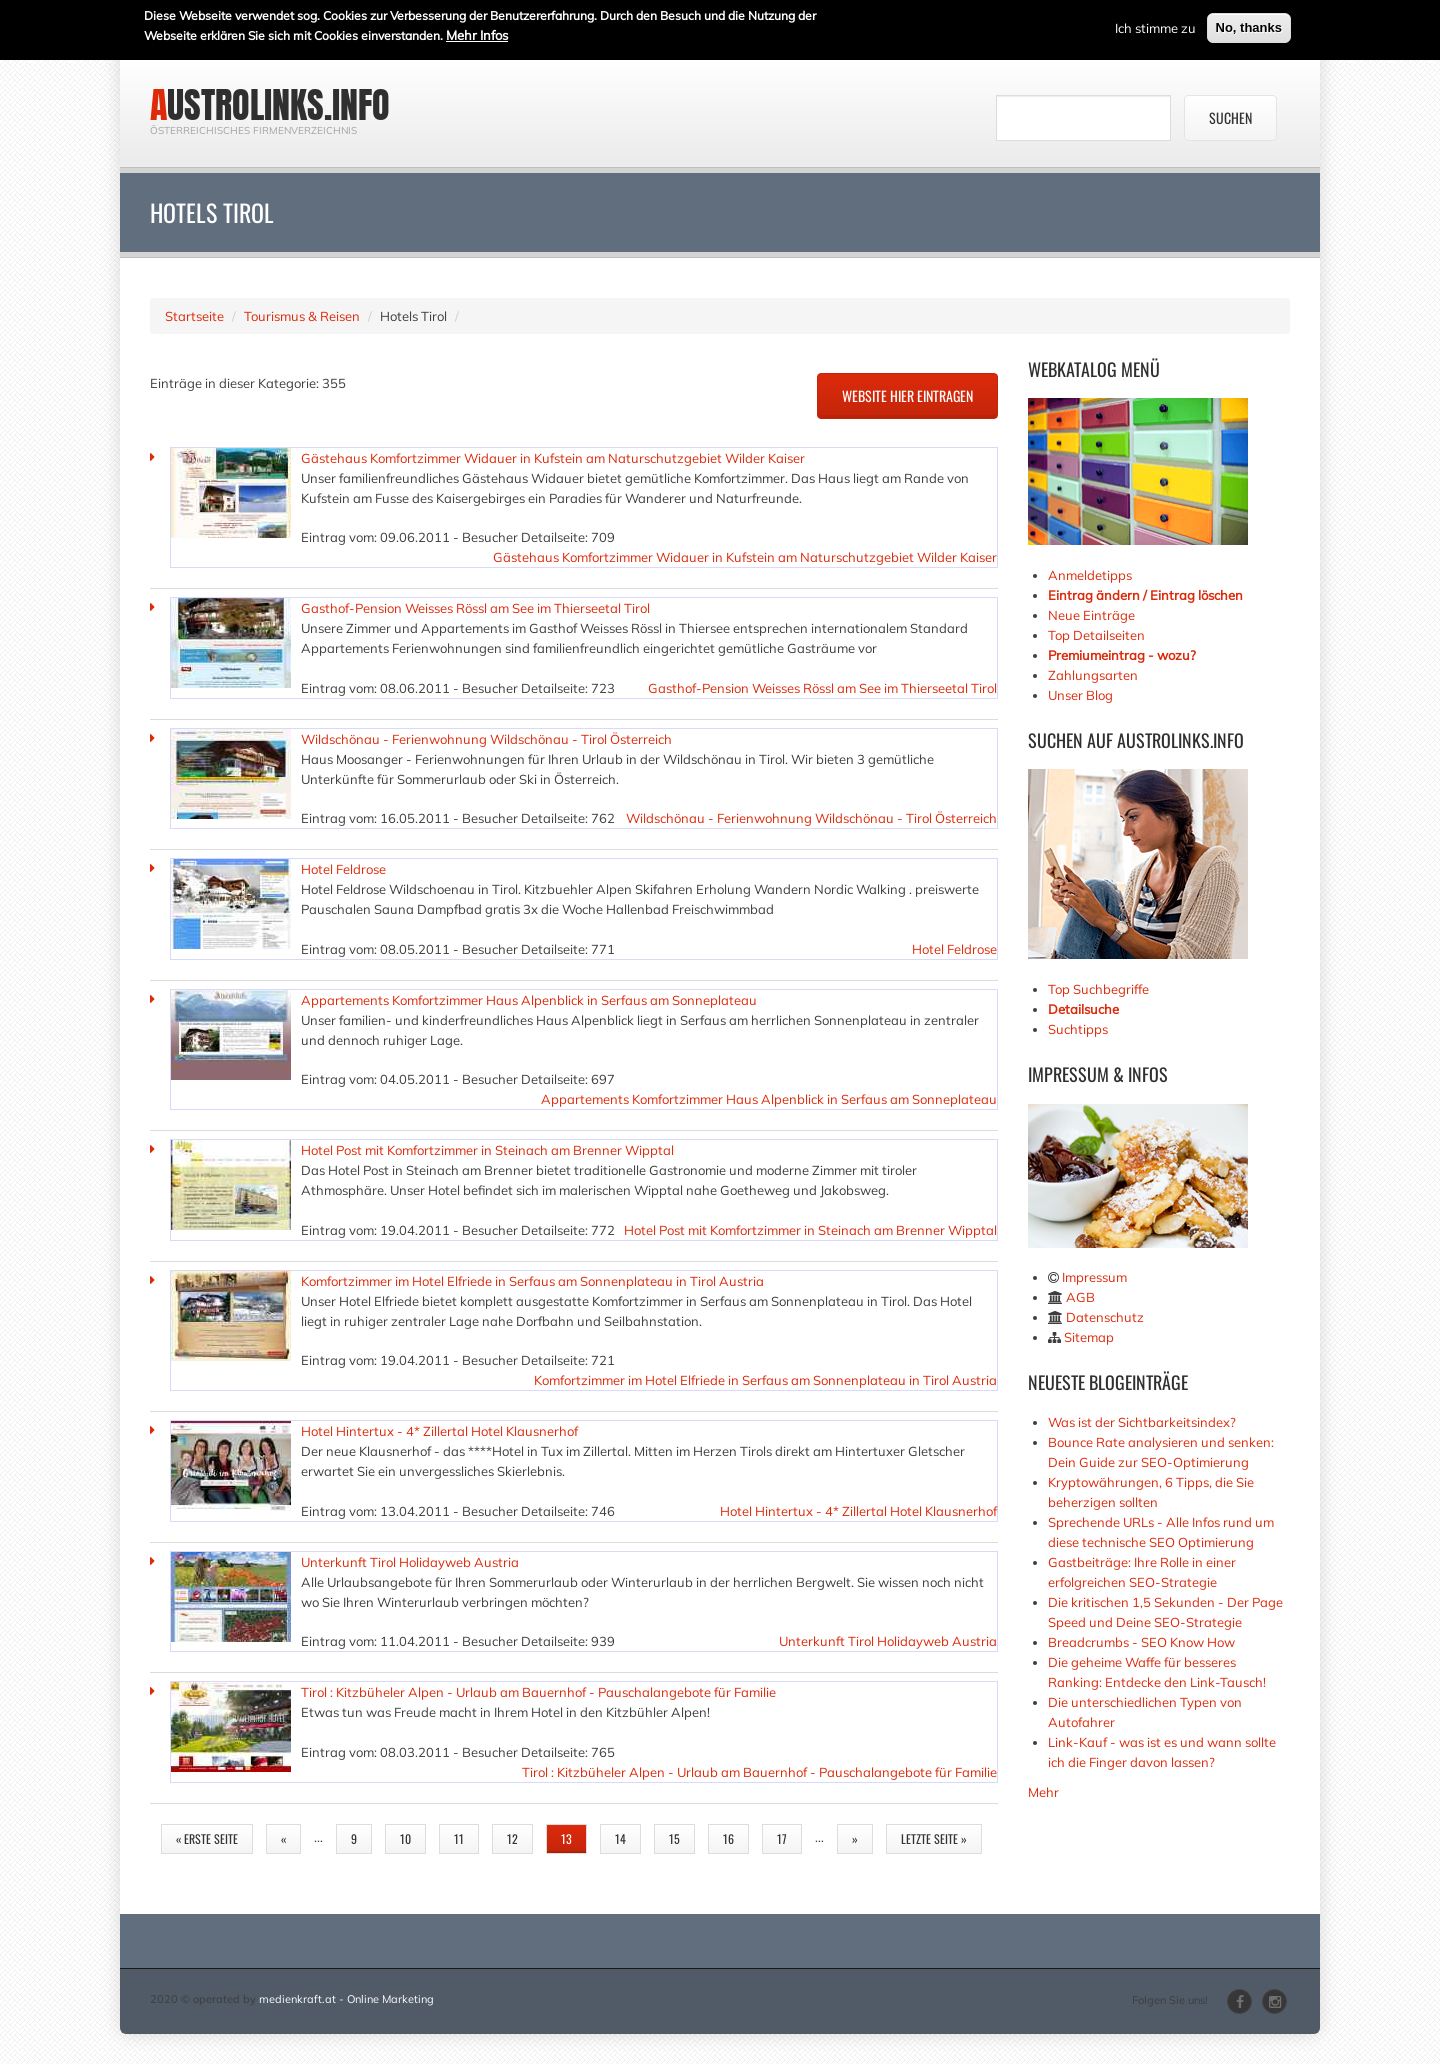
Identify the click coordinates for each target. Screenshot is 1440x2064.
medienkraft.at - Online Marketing (346, 1999)
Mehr (1043, 1792)
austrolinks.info (270, 105)
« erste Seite (207, 1838)
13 (566, 1838)
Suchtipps (1078, 1029)
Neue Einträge (1091, 615)
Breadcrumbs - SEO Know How (1141, 1642)
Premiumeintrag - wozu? (1122, 655)
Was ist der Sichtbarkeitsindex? (1142, 1422)
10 (405, 1838)
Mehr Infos (477, 33)
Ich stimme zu (1155, 26)
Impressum (1094, 1277)
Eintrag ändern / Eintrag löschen (1145, 595)
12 (512, 1838)
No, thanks (1249, 25)
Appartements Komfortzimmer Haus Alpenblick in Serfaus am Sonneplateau (529, 1000)
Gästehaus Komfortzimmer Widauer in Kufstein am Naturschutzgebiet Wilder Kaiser (553, 458)
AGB (1080, 1297)
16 (728, 1838)
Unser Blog (1082, 695)
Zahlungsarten (1093, 675)
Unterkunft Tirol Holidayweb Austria (410, 1562)
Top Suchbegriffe (1098, 989)
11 (459, 1838)
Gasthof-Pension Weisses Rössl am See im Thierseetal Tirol (475, 608)
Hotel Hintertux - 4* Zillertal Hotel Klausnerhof (439, 1431)
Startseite (194, 316)
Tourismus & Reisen (302, 316)
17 (782, 1838)
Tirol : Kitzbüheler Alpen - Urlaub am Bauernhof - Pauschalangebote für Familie (538, 1692)
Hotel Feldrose (343, 869)
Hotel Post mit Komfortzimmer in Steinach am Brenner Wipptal (487, 1150)
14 (620, 1838)
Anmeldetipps (1090, 575)
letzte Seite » (934, 1838)
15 (674, 1838)
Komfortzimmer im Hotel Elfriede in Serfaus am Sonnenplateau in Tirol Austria (532, 1281)
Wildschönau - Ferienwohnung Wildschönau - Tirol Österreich (486, 739)
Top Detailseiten (1096, 635)
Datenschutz (1105, 1317)
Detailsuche (1083, 1009)
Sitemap (1089, 1337)
